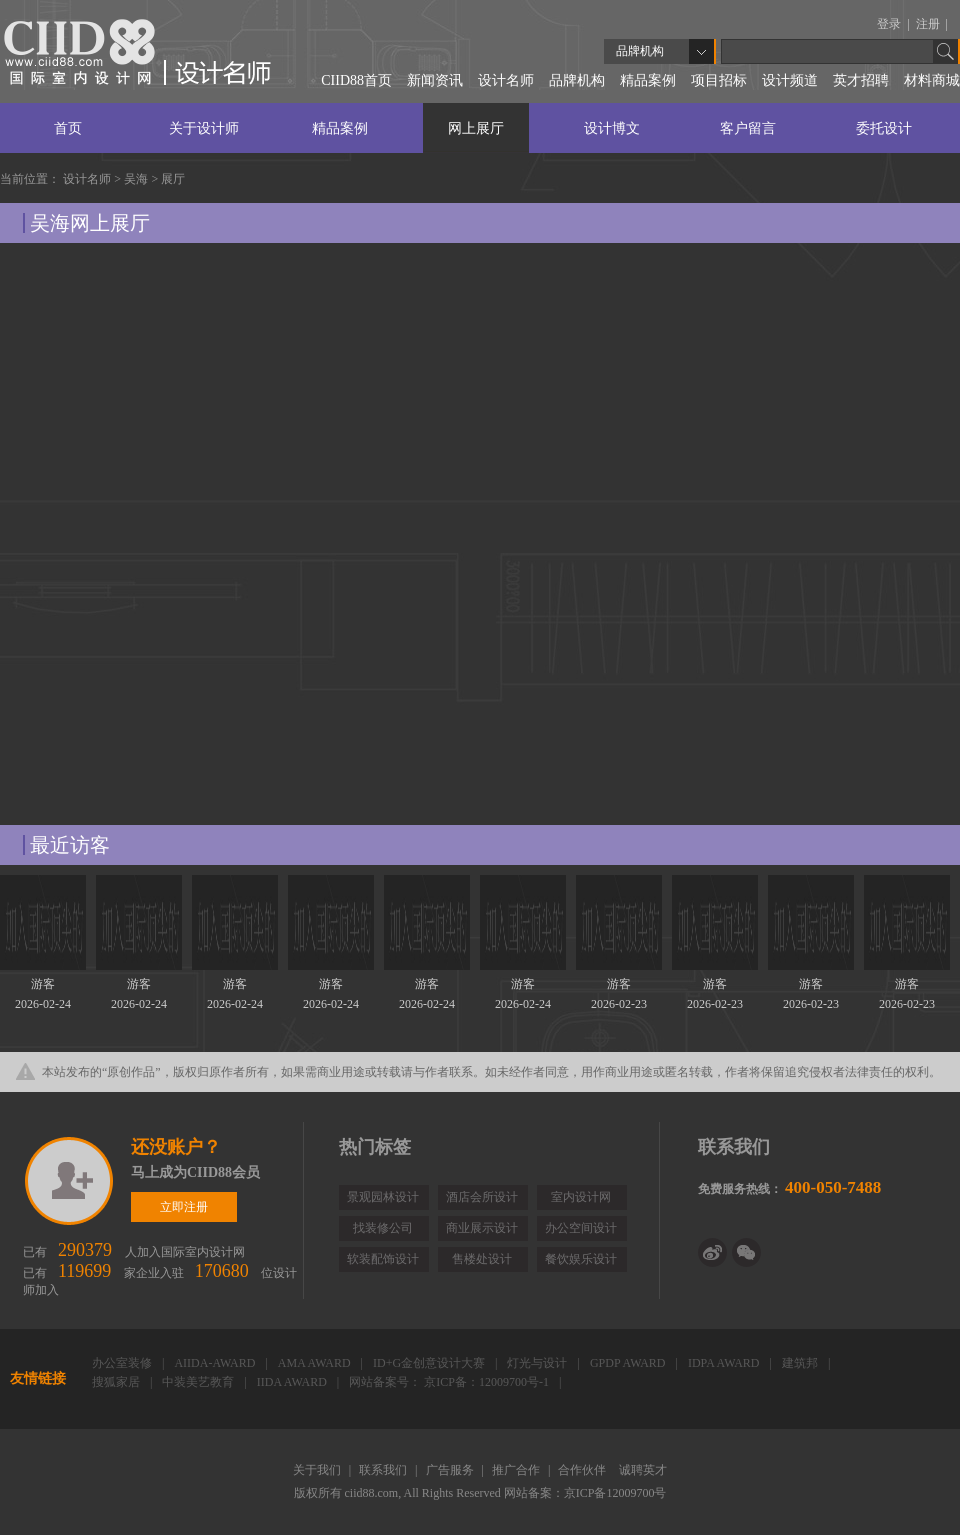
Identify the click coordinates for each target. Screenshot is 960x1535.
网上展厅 (476, 128)
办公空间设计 (581, 1228)
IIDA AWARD (293, 1382)
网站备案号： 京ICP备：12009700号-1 (450, 1382)
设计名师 (506, 80)
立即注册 (70, 1181)
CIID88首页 (356, 80)
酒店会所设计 (482, 1197)
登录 (890, 24)
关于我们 (318, 1470)
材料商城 (932, 80)
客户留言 (748, 128)
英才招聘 (861, 80)
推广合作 (517, 1470)
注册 (929, 24)
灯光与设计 (538, 1363)
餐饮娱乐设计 (581, 1259)
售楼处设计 (482, 1259)
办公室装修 (123, 1363)
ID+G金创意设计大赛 (430, 1363)
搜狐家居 (117, 1382)
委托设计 (884, 128)
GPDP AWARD (629, 1363)
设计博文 (612, 128)
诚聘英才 (643, 1470)
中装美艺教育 (199, 1382)
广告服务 (451, 1470)
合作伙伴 (583, 1470)
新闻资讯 (435, 80)
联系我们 (384, 1470)
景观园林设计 (383, 1197)
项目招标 (719, 80)
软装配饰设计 (383, 1259)
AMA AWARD (316, 1363)
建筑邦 (801, 1363)
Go (946, 51)
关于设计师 (204, 128)
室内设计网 (581, 1197)
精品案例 (648, 80)
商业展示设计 (482, 1228)
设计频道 (790, 80)
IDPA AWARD (725, 1363)
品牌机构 (577, 80)
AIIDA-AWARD (216, 1363)
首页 (68, 128)
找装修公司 (383, 1228)
